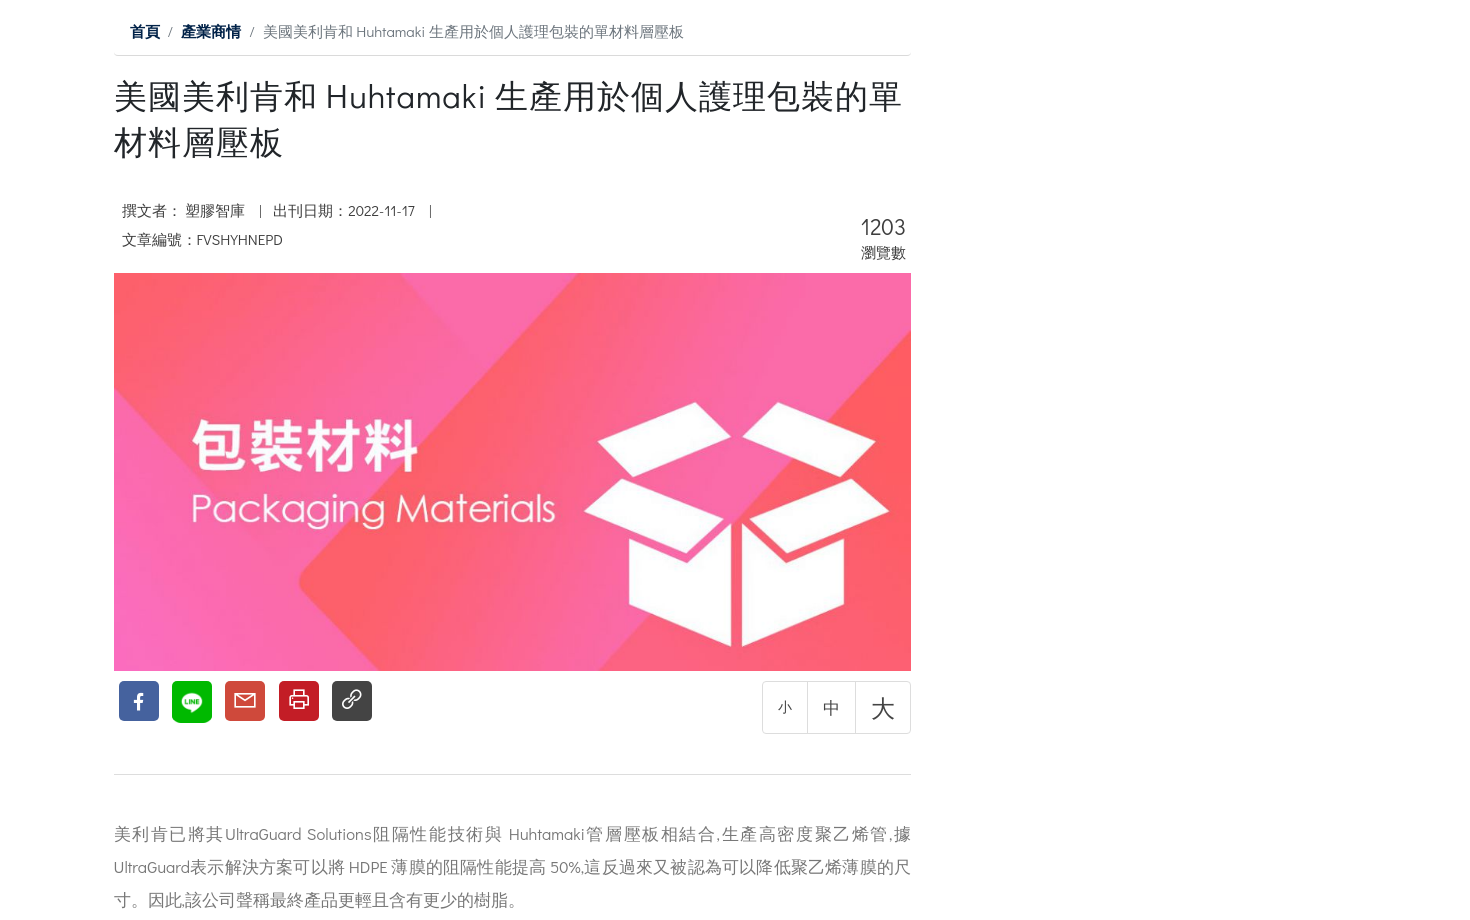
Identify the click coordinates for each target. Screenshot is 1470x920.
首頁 (145, 31)
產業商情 (211, 31)
